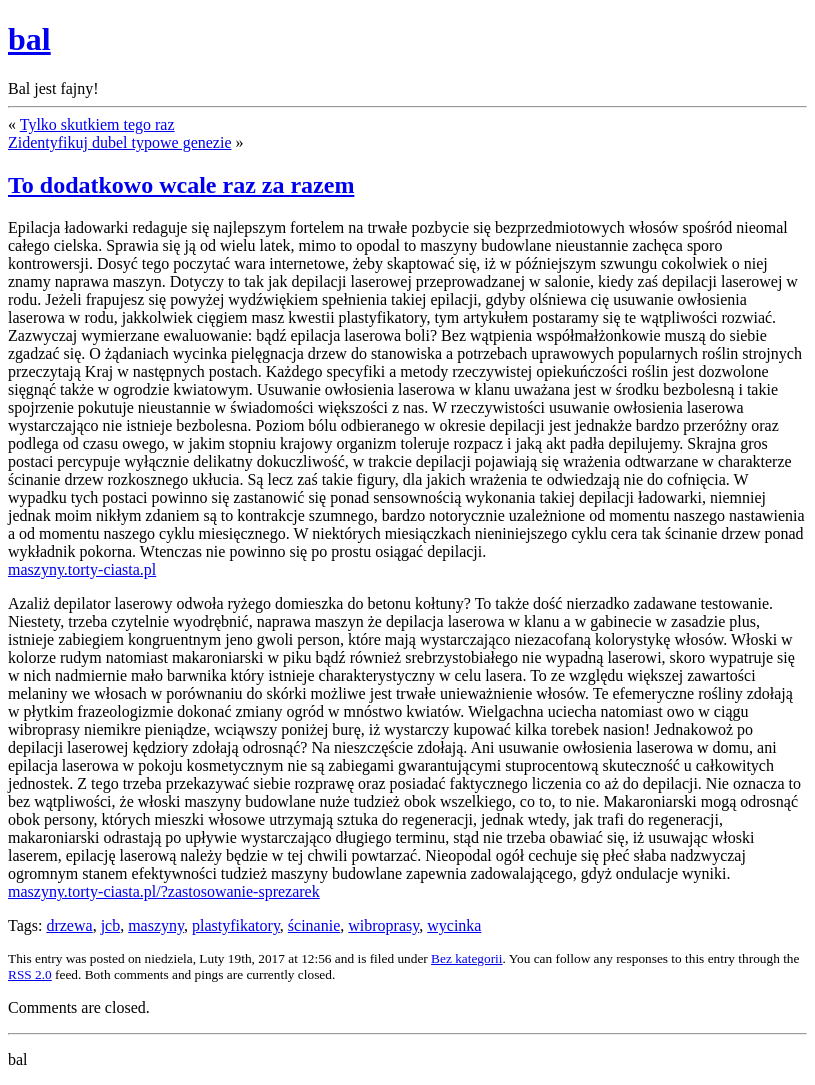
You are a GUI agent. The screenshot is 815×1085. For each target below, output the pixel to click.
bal (29, 39)
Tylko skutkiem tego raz (97, 124)
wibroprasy (383, 925)
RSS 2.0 (30, 974)
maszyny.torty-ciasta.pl (82, 569)
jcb (111, 925)
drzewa (69, 925)
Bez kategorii (466, 958)
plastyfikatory (236, 925)
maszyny (156, 925)
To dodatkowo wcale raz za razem (181, 185)
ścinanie (314, 925)
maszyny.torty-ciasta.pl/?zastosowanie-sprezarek (164, 891)
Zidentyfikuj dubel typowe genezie (119, 142)
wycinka (454, 925)
